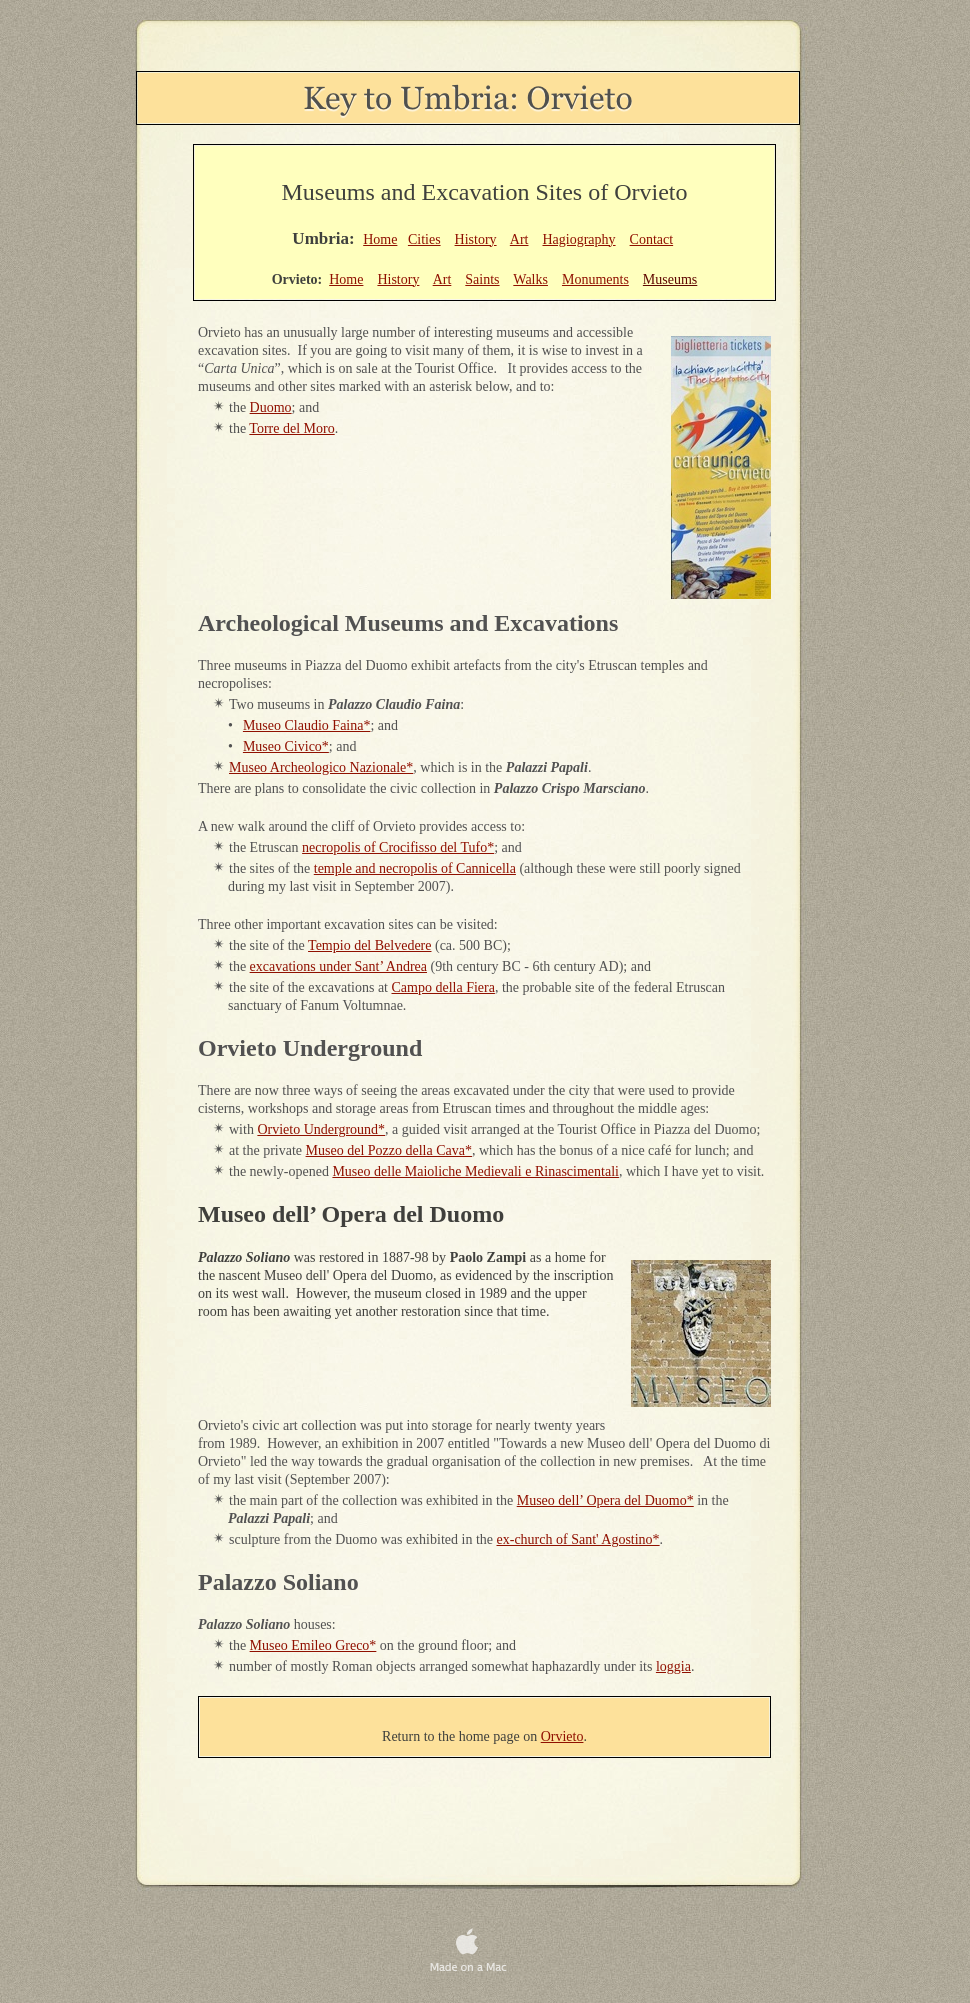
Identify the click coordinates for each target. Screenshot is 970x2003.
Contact (652, 239)
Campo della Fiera (443, 987)
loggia (673, 1666)
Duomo (271, 407)
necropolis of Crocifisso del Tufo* (398, 847)
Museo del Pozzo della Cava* (389, 1150)
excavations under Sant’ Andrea (338, 966)
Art (519, 239)
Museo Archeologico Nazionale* (321, 767)
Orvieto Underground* (321, 1129)
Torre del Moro (291, 428)
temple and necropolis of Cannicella (415, 868)
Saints (482, 279)
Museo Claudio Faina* (307, 725)
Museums (670, 279)
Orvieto (562, 1736)
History (476, 239)
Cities (424, 239)
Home (380, 239)
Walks (530, 279)
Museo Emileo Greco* (313, 1645)
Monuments (595, 279)
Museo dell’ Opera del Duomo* (605, 1500)
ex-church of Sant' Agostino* (578, 1539)
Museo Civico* (286, 746)
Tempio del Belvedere (369, 945)
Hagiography (578, 239)
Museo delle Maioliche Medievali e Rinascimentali (475, 1171)
